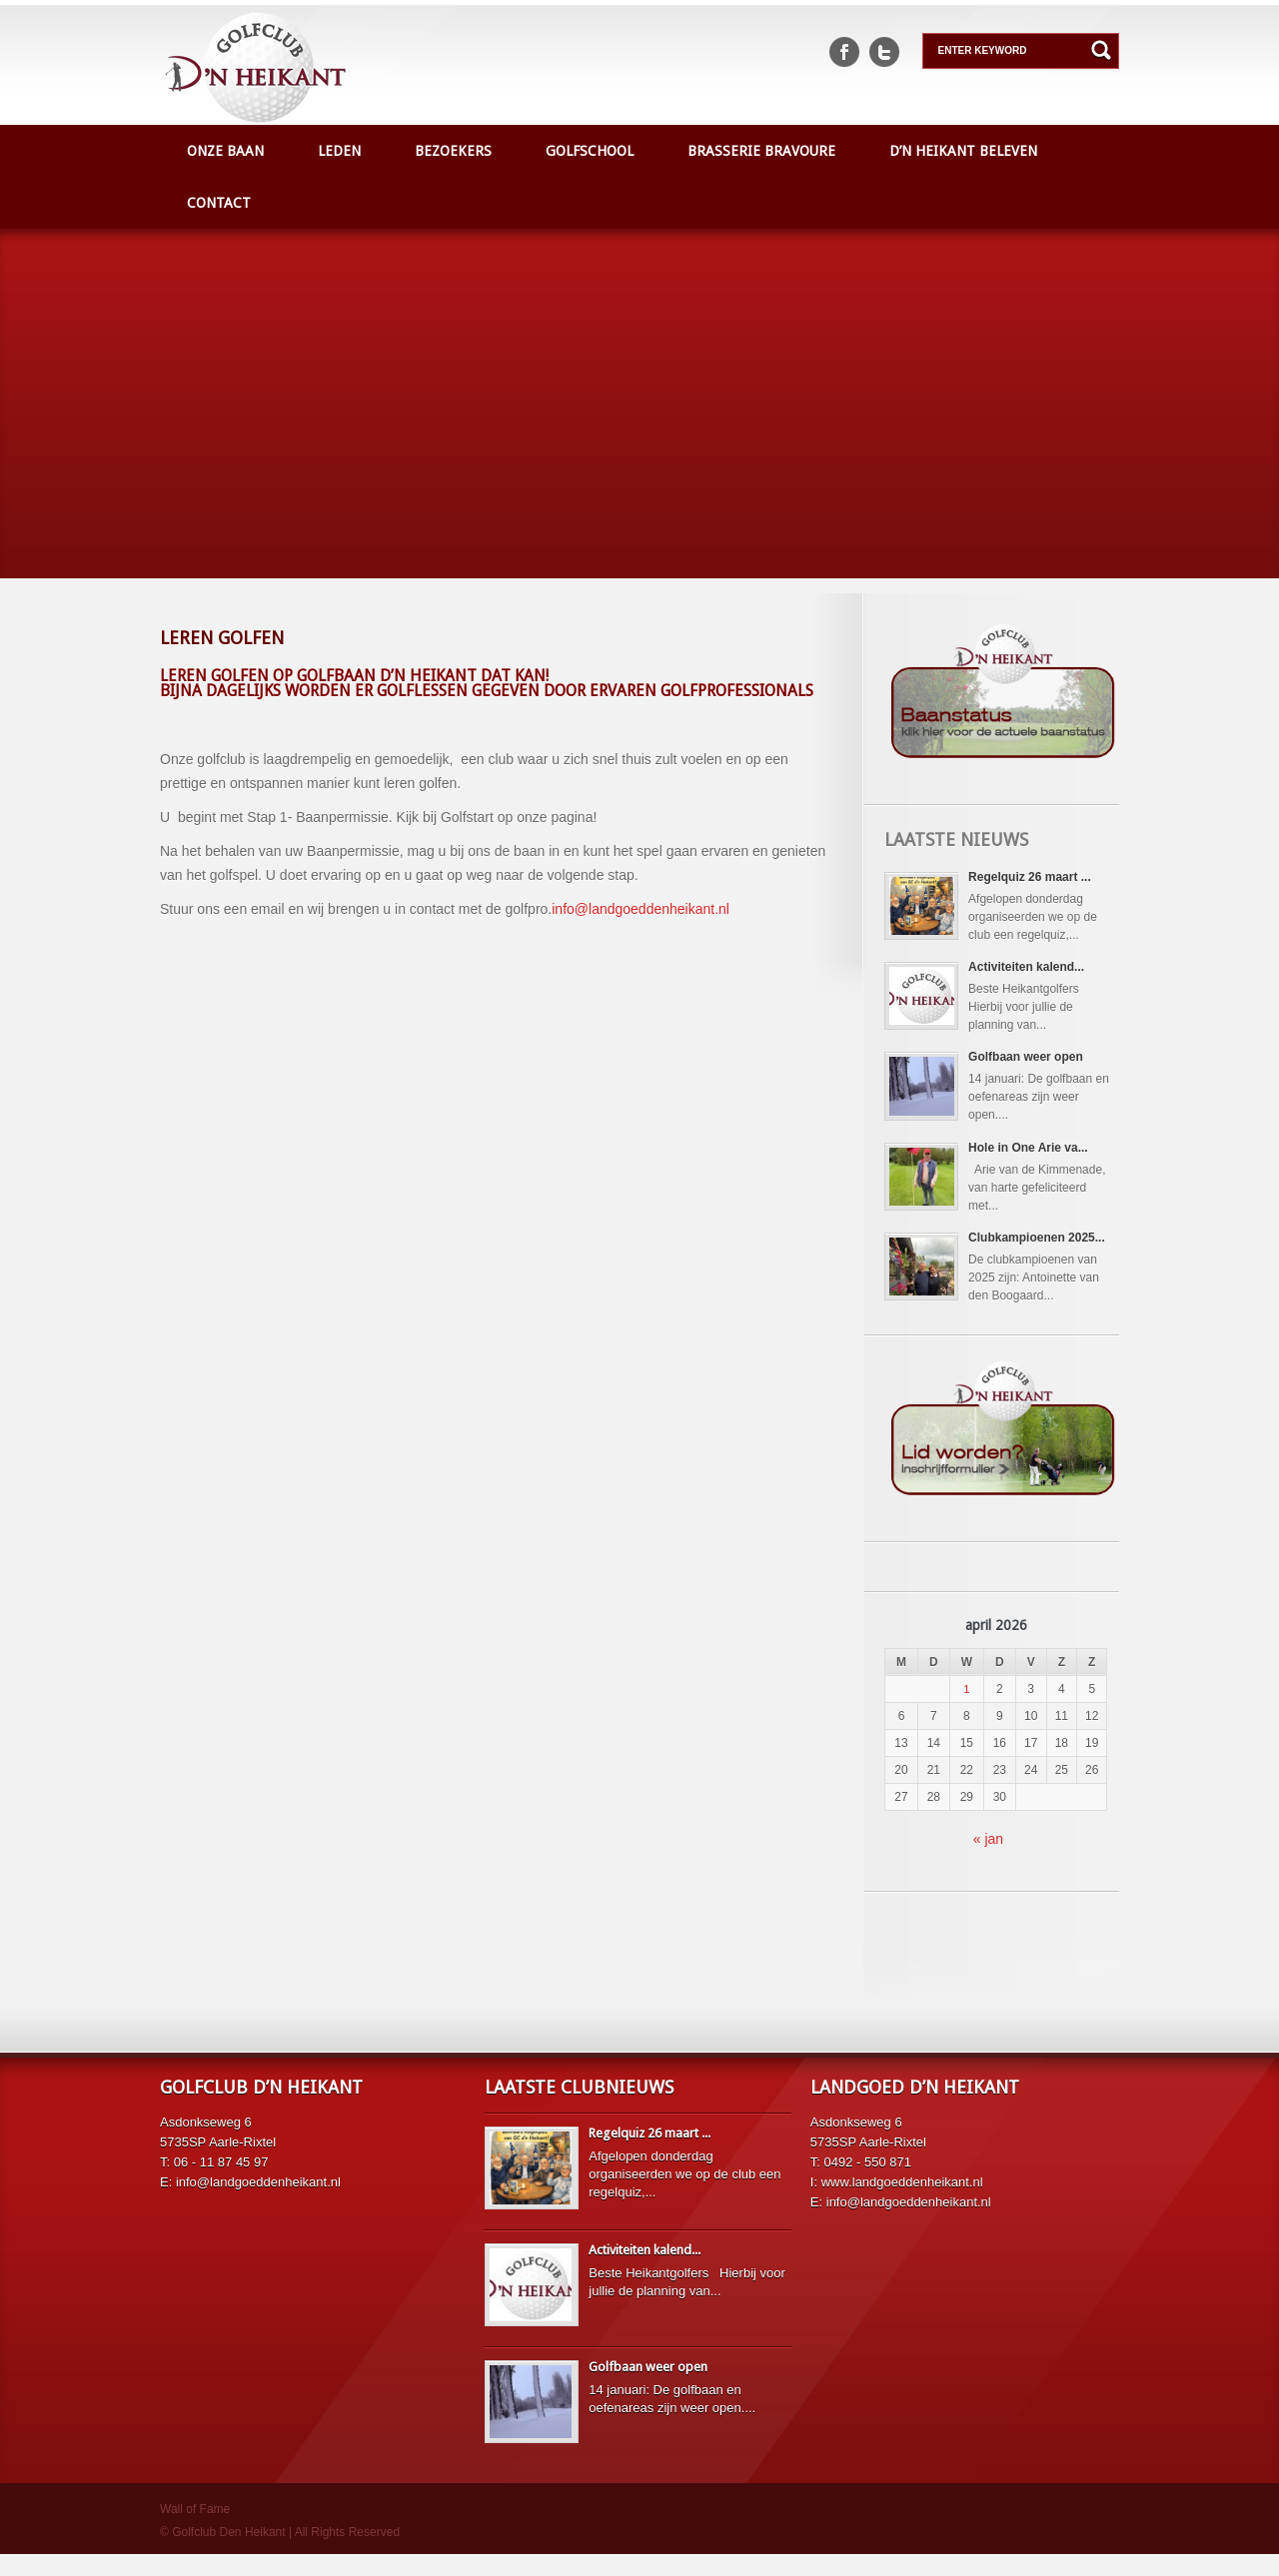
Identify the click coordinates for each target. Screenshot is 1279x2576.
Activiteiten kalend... (1032, 971)
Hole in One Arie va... (1034, 1161)
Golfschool (590, 151)
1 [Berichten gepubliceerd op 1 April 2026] (966, 1711)
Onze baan (225, 151)
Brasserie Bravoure (761, 151)
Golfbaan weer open (1031, 1066)
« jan (988, 1861)
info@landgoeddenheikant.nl (640, 909)
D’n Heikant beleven (963, 151)
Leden (339, 151)
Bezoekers (453, 151)
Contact (219, 203)
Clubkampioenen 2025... (1042, 1256)
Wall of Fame (195, 2531)
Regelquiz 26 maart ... (1035, 877)
